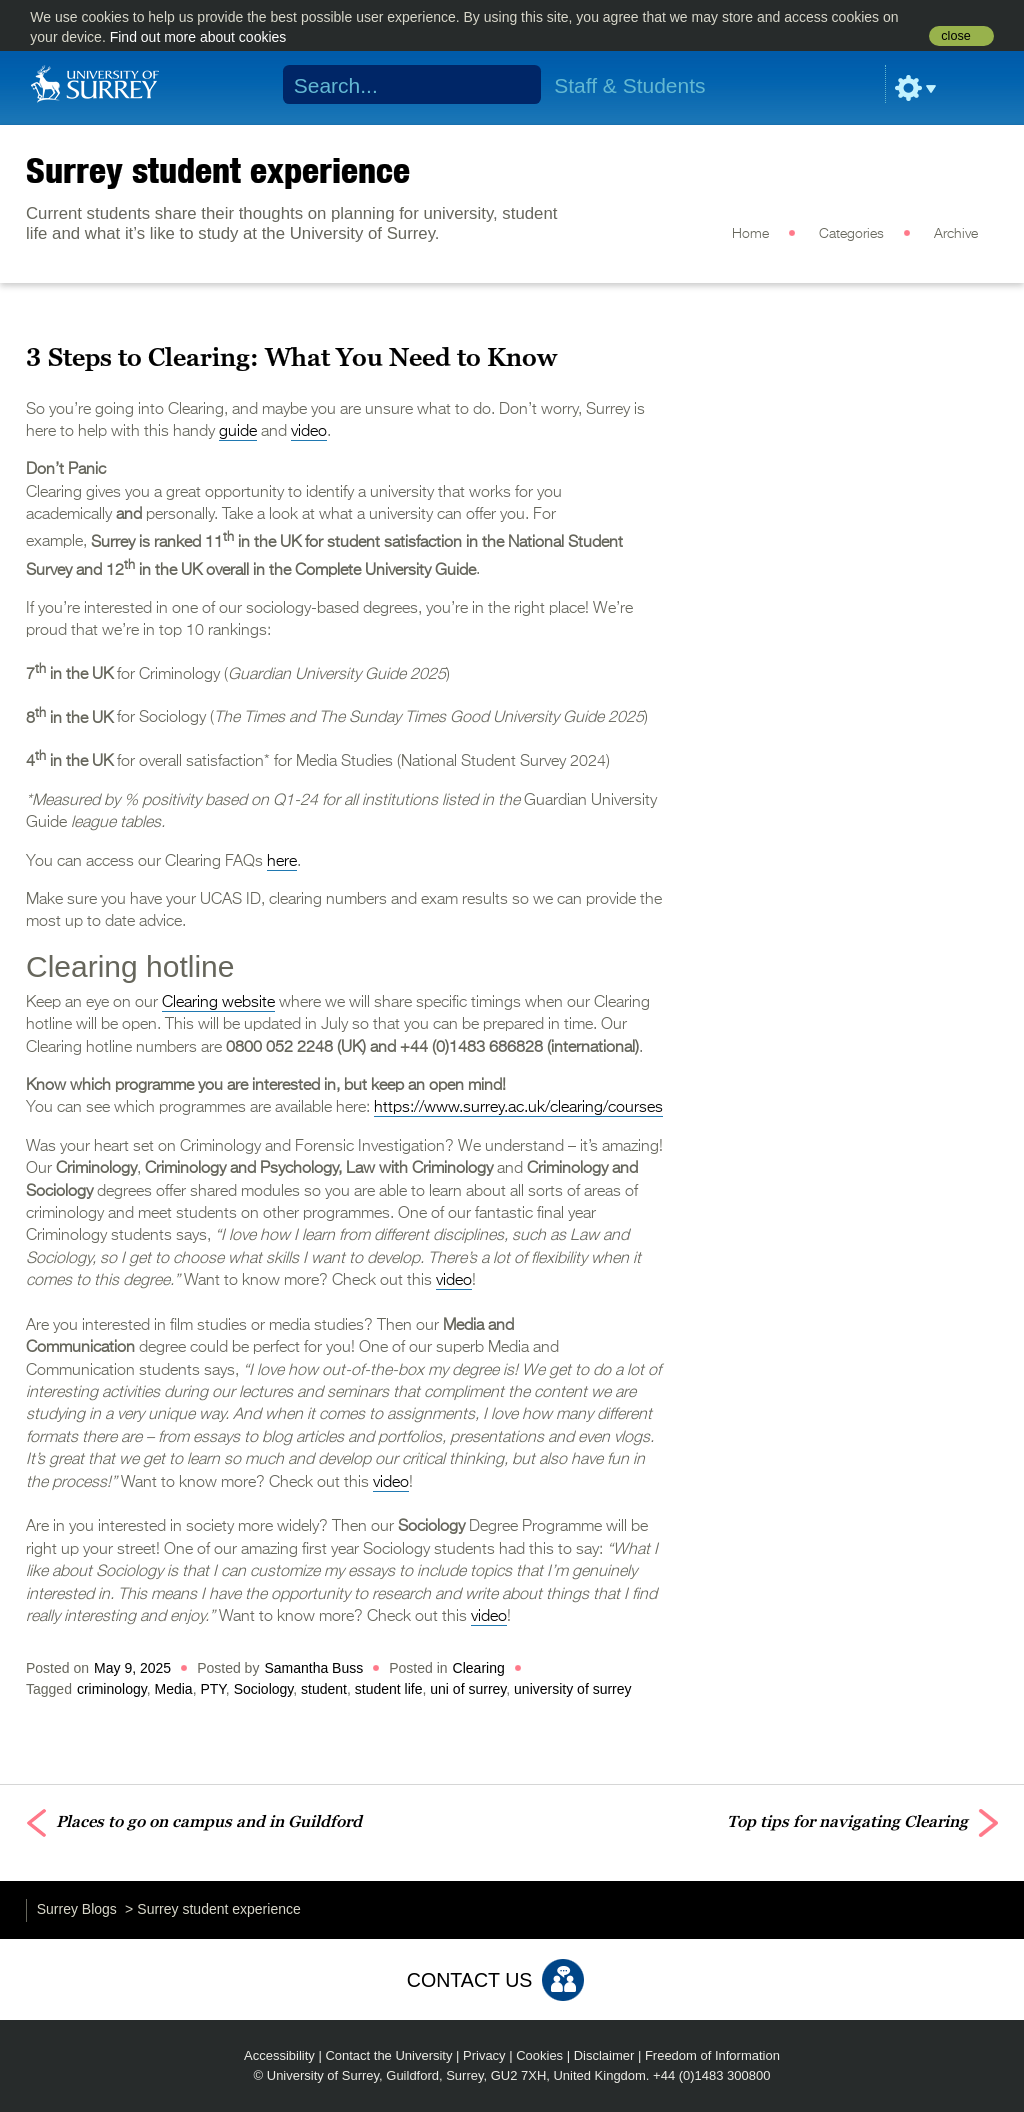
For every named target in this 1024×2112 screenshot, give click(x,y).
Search (513, 85)
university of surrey (572, 1689)
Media (173, 1689)
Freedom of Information (712, 2055)
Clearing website (218, 1003)
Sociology (264, 1689)
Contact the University (388, 2055)
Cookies (539, 2055)
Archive (956, 234)
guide (238, 432)
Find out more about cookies (198, 37)
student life (389, 1689)
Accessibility (279, 2055)
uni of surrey (468, 1689)
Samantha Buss (313, 1668)
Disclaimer (604, 2055)
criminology (112, 1689)
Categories (851, 234)
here (282, 862)
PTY (212, 1689)
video (309, 432)
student (324, 1689)
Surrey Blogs (77, 1909)
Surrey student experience (218, 170)
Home (750, 234)
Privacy (484, 2055)
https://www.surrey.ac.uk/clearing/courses (518, 1108)
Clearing (479, 1668)
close (955, 36)
